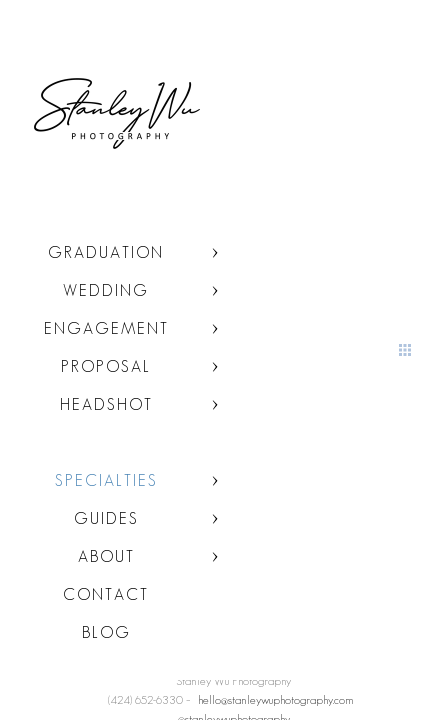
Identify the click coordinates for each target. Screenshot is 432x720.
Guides (106, 518)
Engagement (106, 328)
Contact (106, 594)
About (106, 556)
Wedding (106, 290)
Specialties (106, 480)
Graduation (106, 252)
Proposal (106, 366)
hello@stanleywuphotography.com (276, 699)
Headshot (106, 404)
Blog (106, 632)
